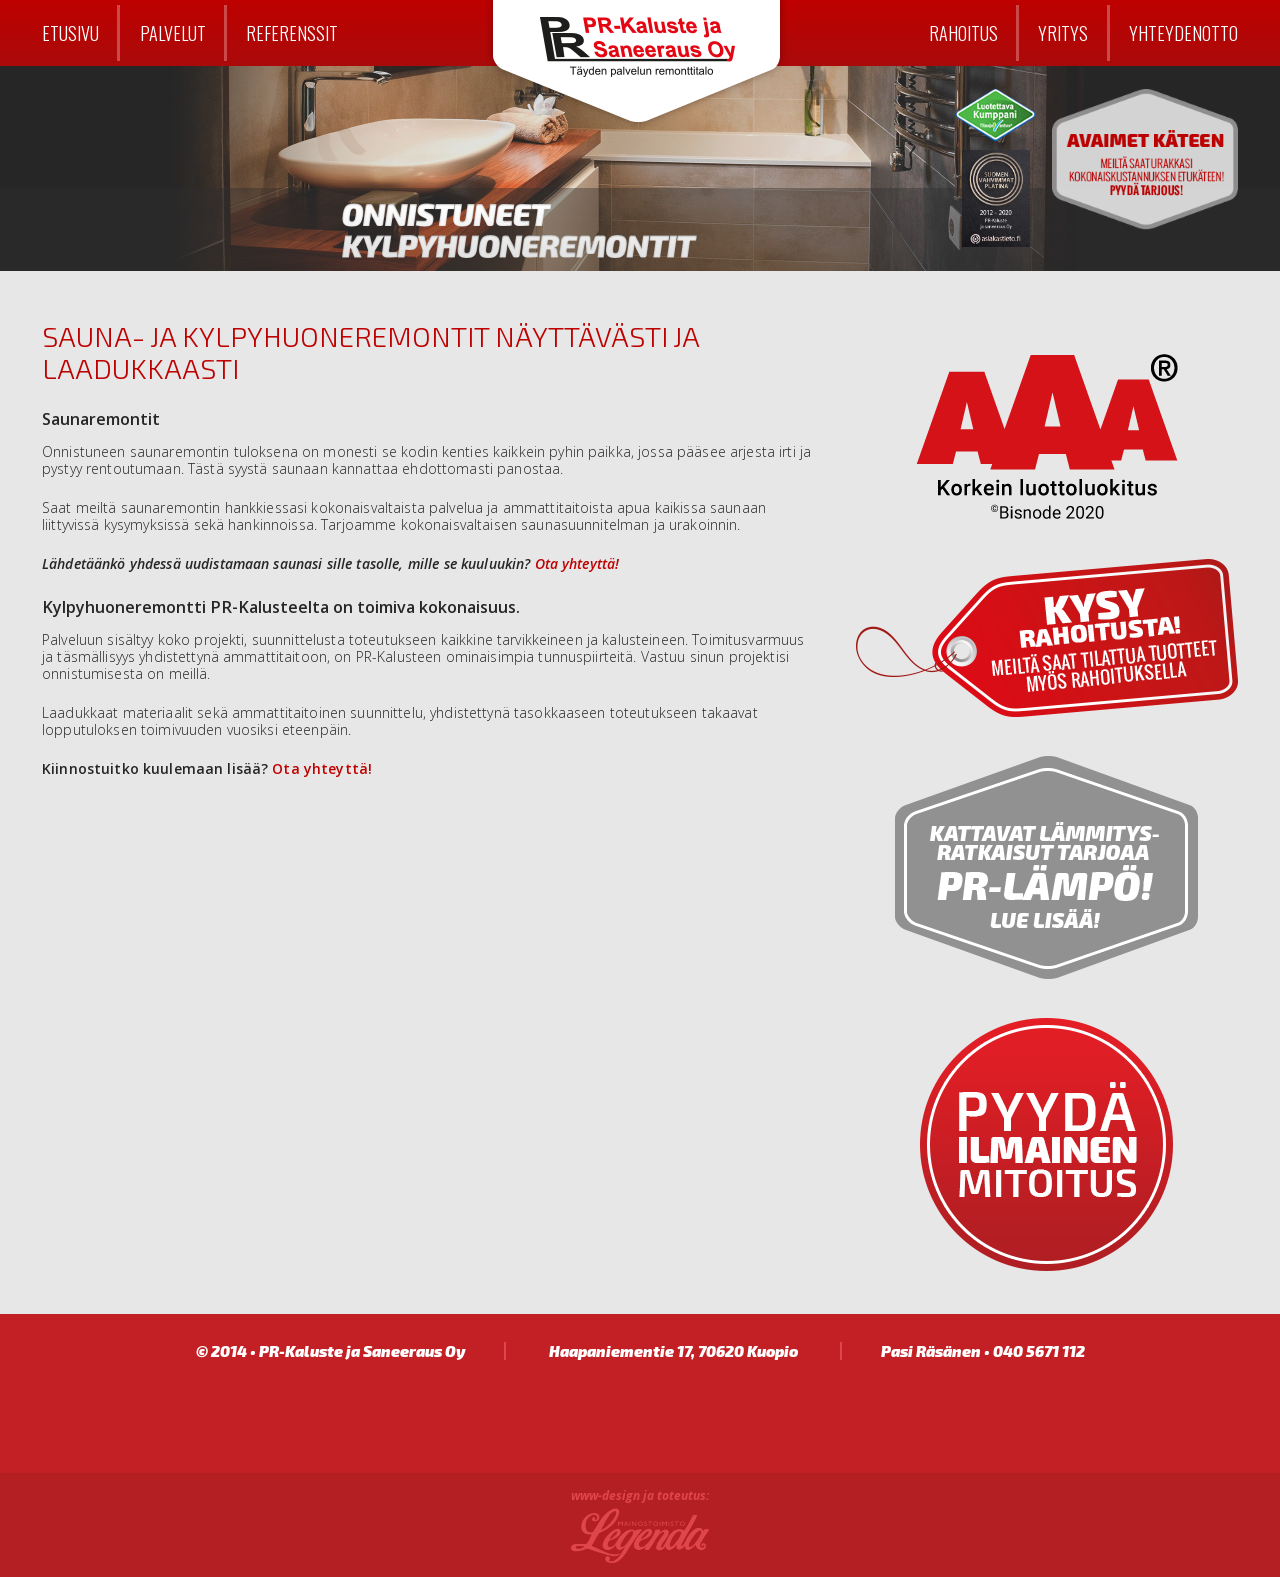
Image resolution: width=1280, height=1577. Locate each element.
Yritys (1063, 32)
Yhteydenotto (1183, 32)
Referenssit (292, 32)
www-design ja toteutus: (640, 1496)
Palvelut (173, 32)
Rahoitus (963, 32)
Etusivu (70, 32)
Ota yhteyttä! (577, 563)
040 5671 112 (1039, 1351)
